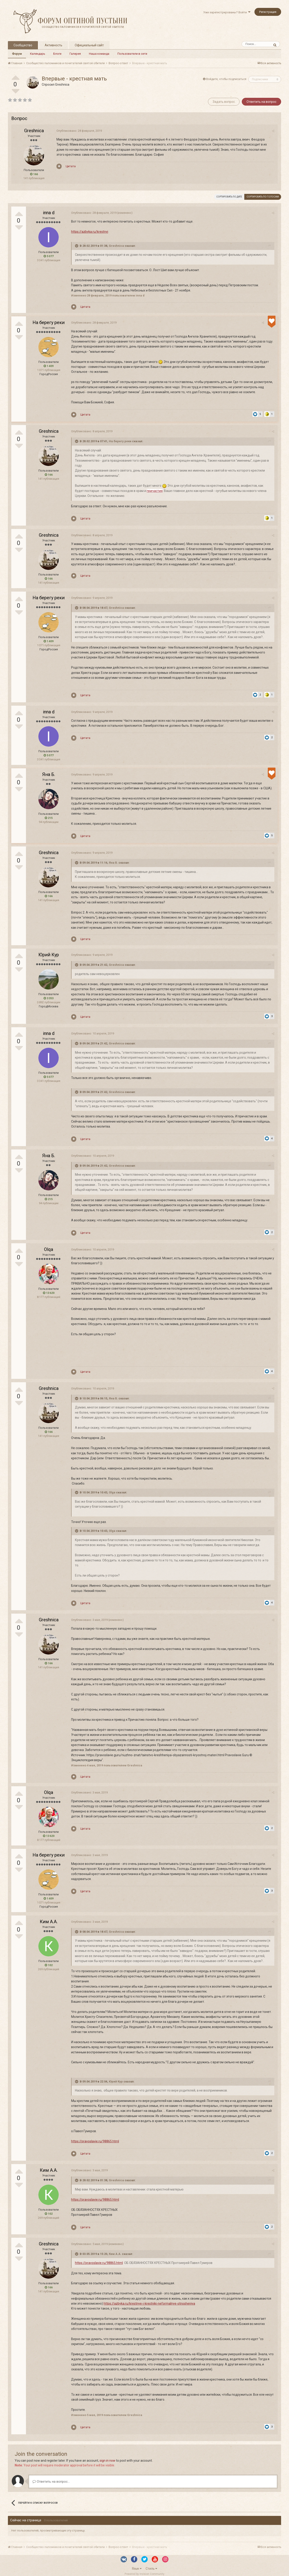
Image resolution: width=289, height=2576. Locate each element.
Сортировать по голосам (263, 196)
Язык (137, 2568)
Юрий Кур (48, 954)
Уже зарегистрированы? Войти (226, 12)
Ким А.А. (49, 1921)
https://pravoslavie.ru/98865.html (95, 2141)
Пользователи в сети (132, 53)
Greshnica (62, 84)
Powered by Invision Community (144, 2574)
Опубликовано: (79, 130)
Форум (17, 53)
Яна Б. (48, 774)
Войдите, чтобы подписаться (226, 79)
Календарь (37, 53)
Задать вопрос (224, 101)
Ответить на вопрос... (51, 2482)
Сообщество (23, 45)
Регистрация (267, 12)
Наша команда (99, 53)
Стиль (151, 2568)
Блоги (57, 53)
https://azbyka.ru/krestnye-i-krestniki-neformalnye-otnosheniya (149, 2303)
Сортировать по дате (229, 196)
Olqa (48, 1249)
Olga (112, 1492)
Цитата (71, 166)
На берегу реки (49, 322)
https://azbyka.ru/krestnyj (89, 231)
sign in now (107, 2460)
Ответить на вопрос (261, 101)
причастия (155, 491)
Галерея (75, 53)
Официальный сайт (89, 45)
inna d (48, 212)
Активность (53, 45)
